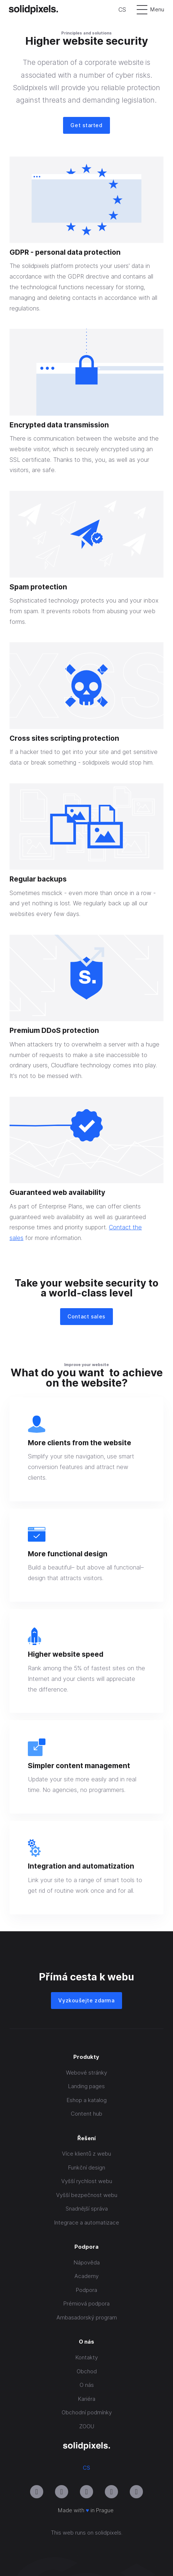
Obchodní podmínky (87, 2412)
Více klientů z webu (86, 2153)
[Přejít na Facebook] (111, 2491)
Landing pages (86, 2086)
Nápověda (87, 2262)
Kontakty (87, 2357)
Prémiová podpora (86, 2303)
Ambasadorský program (86, 2317)
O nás (87, 2384)
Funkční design (86, 2167)
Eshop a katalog (87, 2100)
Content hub (86, 2113)
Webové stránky (86, 2072)
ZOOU (86, 2426)
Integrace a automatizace (86, 2222)
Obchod (87, 2371)
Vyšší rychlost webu (86, 2181)
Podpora (86, 2289)
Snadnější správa (87, 2208)
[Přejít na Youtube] (61, 2491)
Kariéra (86, 2398)
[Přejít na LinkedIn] (86, 2491)
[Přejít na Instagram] (36, 2491)
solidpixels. (108, 2532)
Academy (86, 2276)
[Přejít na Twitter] (136, 2491)
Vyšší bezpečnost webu (86, 2195)
